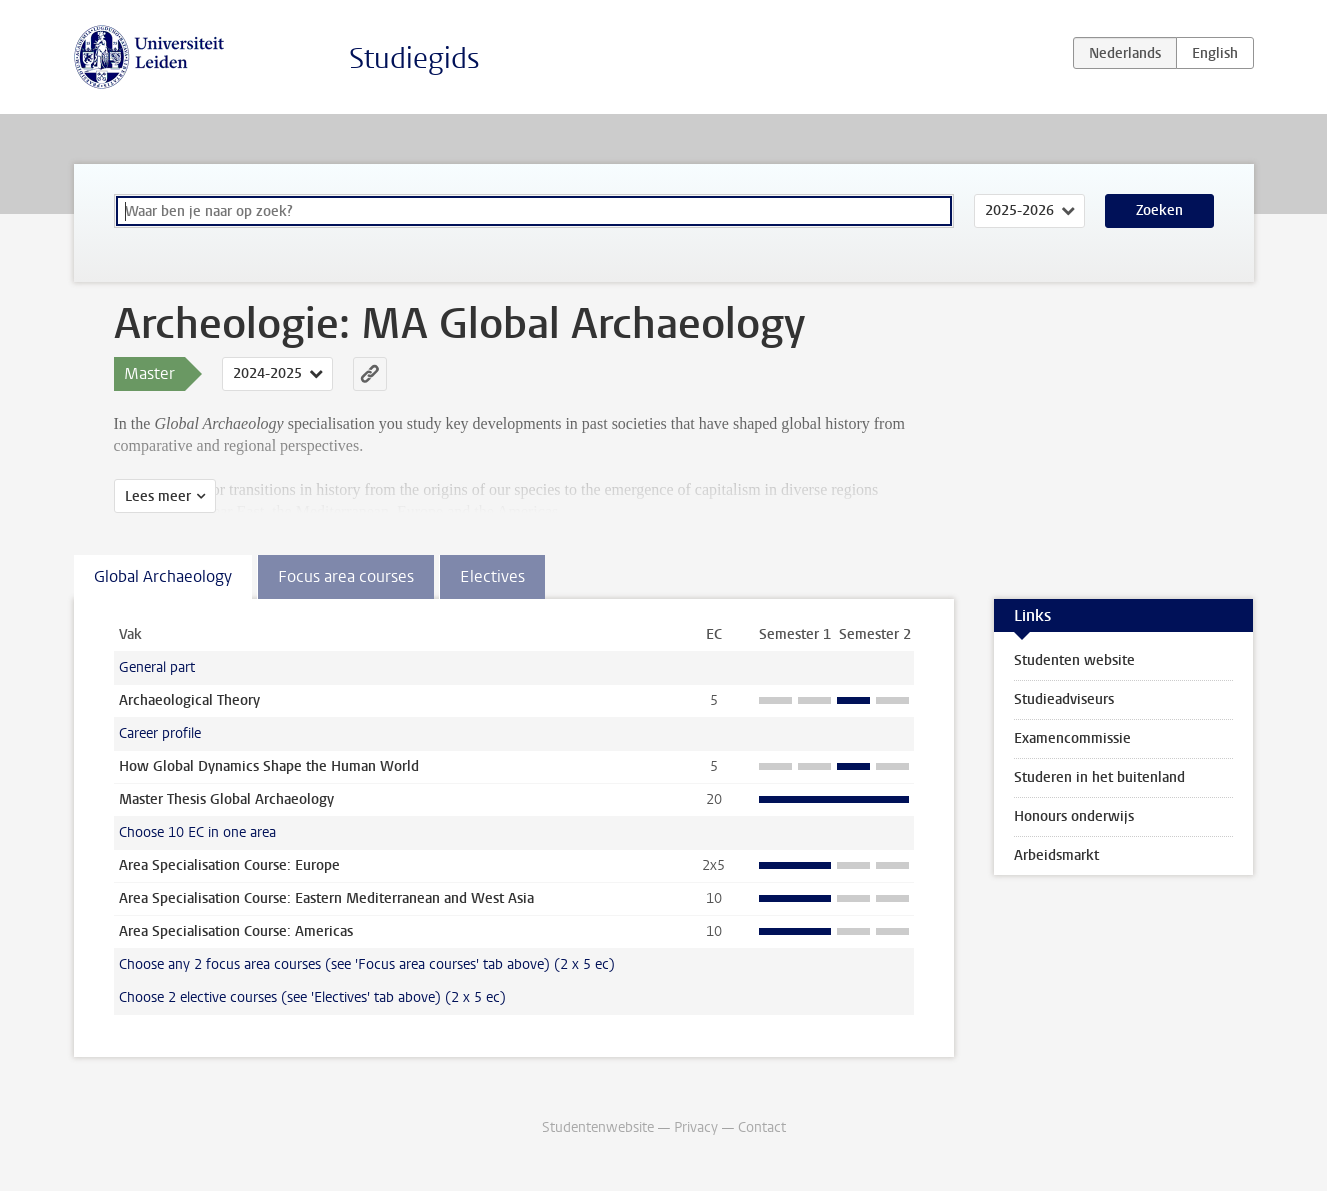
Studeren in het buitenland (1099, 777)
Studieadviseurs (1064, 699)
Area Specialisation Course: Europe (229, 865)
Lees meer (158, 496)
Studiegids (414, 58)
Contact (762, 1127)
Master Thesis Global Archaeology (226, 799)
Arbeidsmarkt (1056, 855)
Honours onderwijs (1074, 816)
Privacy (696, 1127)
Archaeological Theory (189, 700)
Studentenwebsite (598, 1127)
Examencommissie (1072, 738)
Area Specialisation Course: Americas (236, 931)
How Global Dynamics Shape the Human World (269, 766)
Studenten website (1074, 660)
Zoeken (1159, 210)
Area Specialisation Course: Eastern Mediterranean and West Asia (326, 898)
